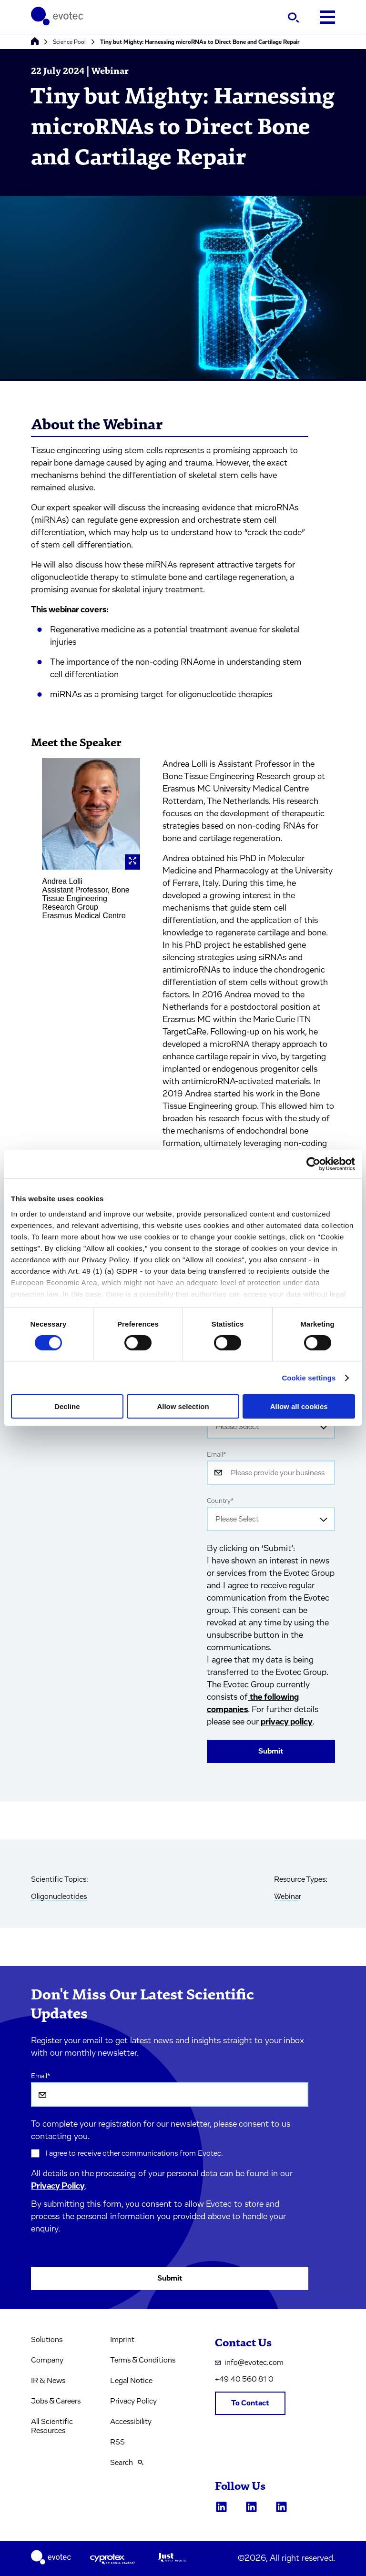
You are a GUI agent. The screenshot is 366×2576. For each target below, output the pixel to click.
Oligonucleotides (59, 1896)
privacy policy (287, 1722)
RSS (117, 2442)
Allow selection (183, 1406)
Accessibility (131, 2421)
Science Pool (69, 42)
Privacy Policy (58, 2186)
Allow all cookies (299, 1406)
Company (47, 2360)
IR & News (48, 2380)
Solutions (46, 2339)
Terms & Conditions (142, 2360)
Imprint (122, 2339)
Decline (67, 1406)
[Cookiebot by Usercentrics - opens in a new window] (313, 1164)
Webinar (287, 1896)
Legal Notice (131, 2380)
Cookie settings (309, 1378)
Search (126, 2462)
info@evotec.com (249, 2362)
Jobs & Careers (56, 2401)
